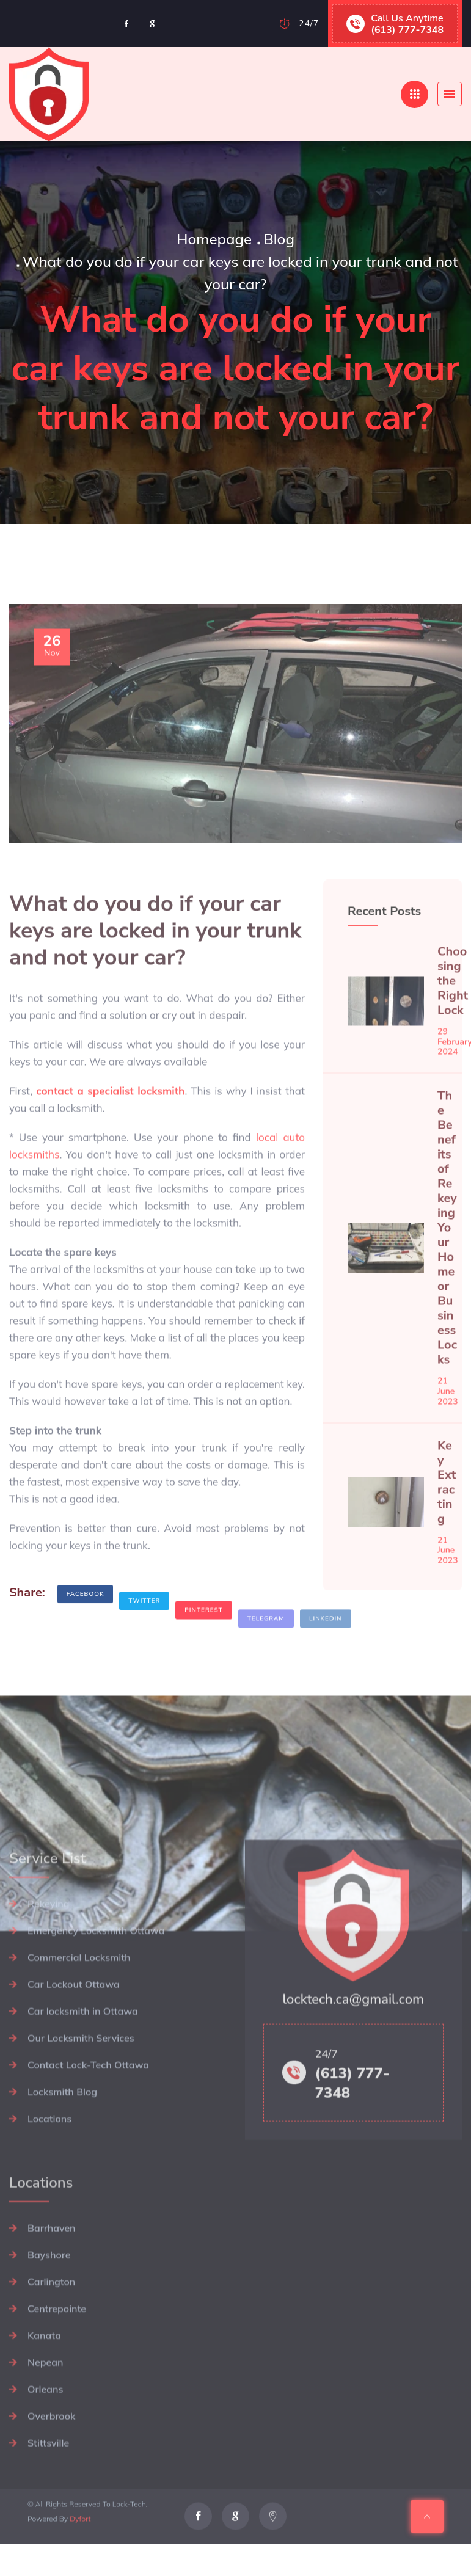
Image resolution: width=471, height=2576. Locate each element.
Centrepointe (56, 2358)
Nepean (45, 2412)
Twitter (144, 1624)
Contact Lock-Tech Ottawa (88, 2114)
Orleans (45, 2438)
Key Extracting (446, 1507)
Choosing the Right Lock (452, 1006)
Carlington (51, 2331)
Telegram (266, 1641)
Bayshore (48, 2304)
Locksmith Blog (62, 2141)
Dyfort (80, 2544)
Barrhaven (51, 2277)
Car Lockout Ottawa (73, 2034)
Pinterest (203, 1635)
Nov (52, 672)
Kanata (44, 2385)
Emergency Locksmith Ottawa (95, 1980)
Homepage (214, 239)
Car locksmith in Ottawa (82, 2060)
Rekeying (48, 1953)
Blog (278, 239)
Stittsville (48, 2492)
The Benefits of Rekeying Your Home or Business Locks (447, 1253)
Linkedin (325, 1641)
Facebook (85, 1608)
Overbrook (51, 2465)
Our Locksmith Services (80, 2087)
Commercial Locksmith (79, 2007)
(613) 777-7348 (407, 29)
